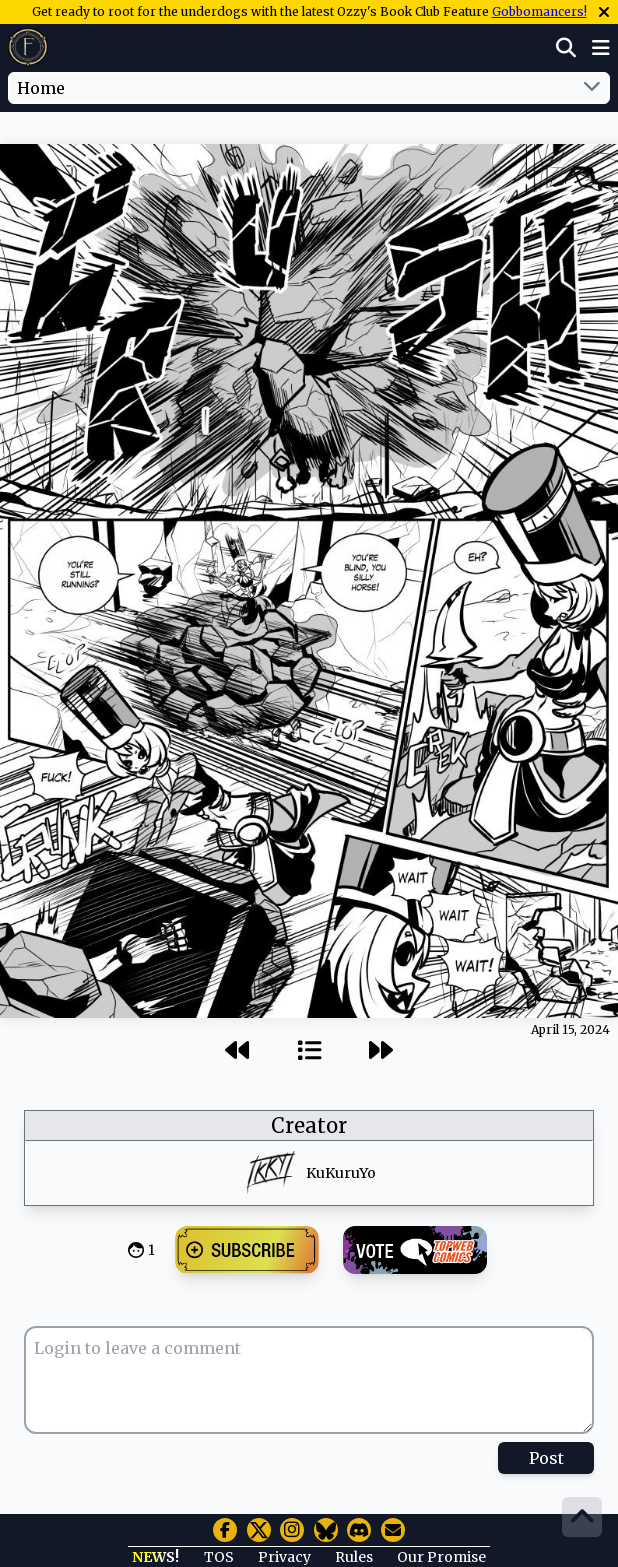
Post (546, 1458)
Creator (309, 1125)
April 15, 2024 (570, 1029)
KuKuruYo (341, 1173)
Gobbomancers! (539, 11)
